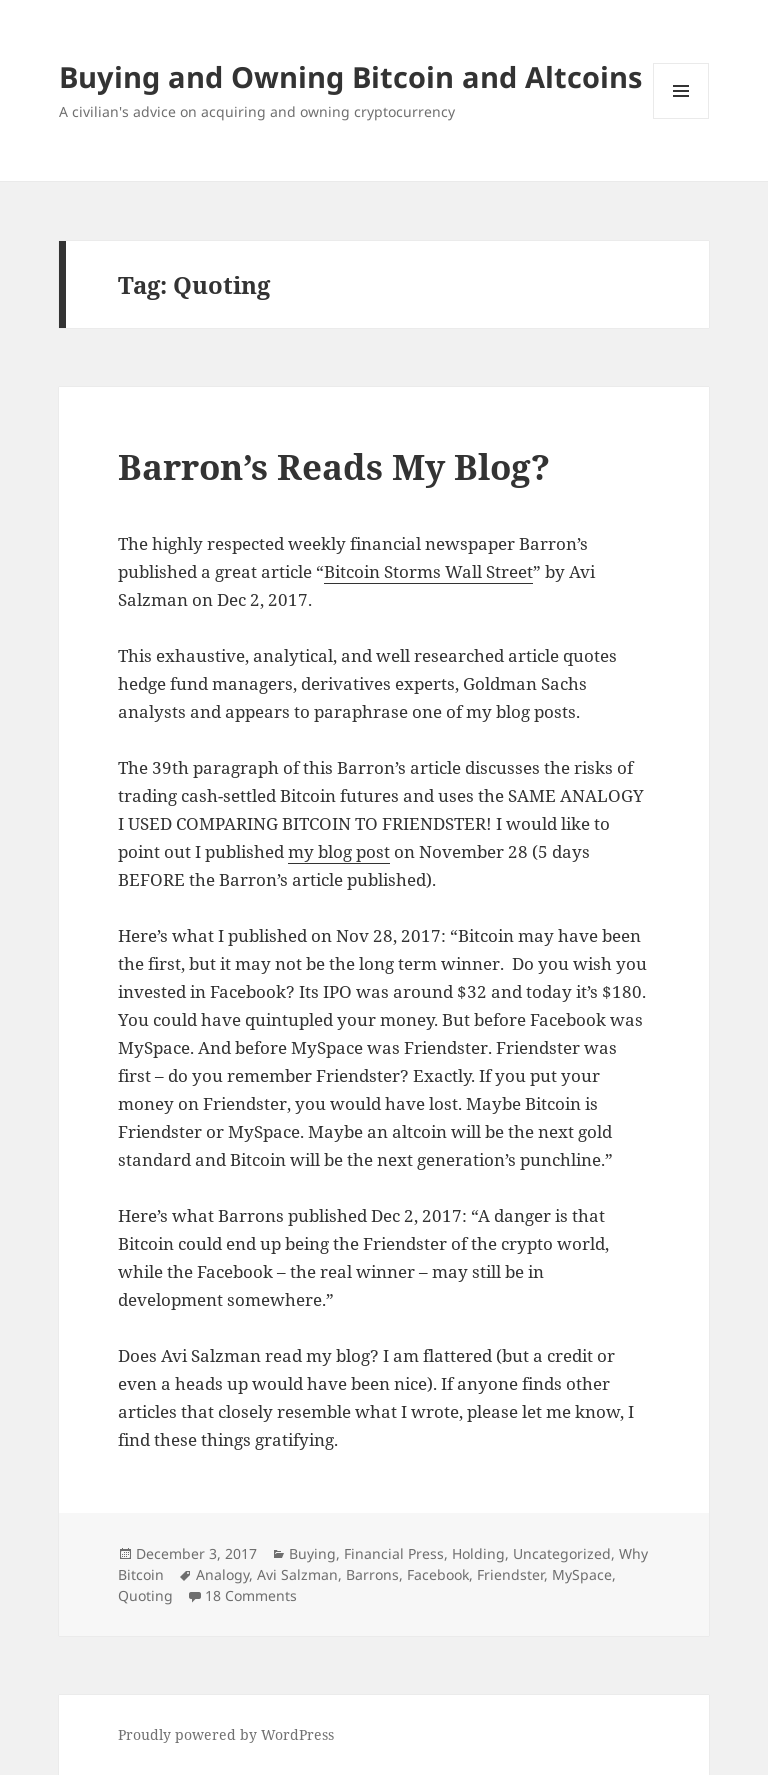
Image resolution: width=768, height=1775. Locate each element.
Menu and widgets (681, 118)
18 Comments (251, 1595)
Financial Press (394, 1553)
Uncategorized (562, 1553)
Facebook (438, 1574)
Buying (312, 1553)
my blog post (339, 851)
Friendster (510, 1574)
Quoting (145, 1595)
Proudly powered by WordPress (226, 1734)
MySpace (582, 1574)
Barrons (372, 1574)
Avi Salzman (297, 1574)
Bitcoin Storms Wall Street (428, 571)
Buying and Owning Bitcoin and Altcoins (350, 76)
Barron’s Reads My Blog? (334, 466)
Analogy (222, 1574)
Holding (478, 1553)
